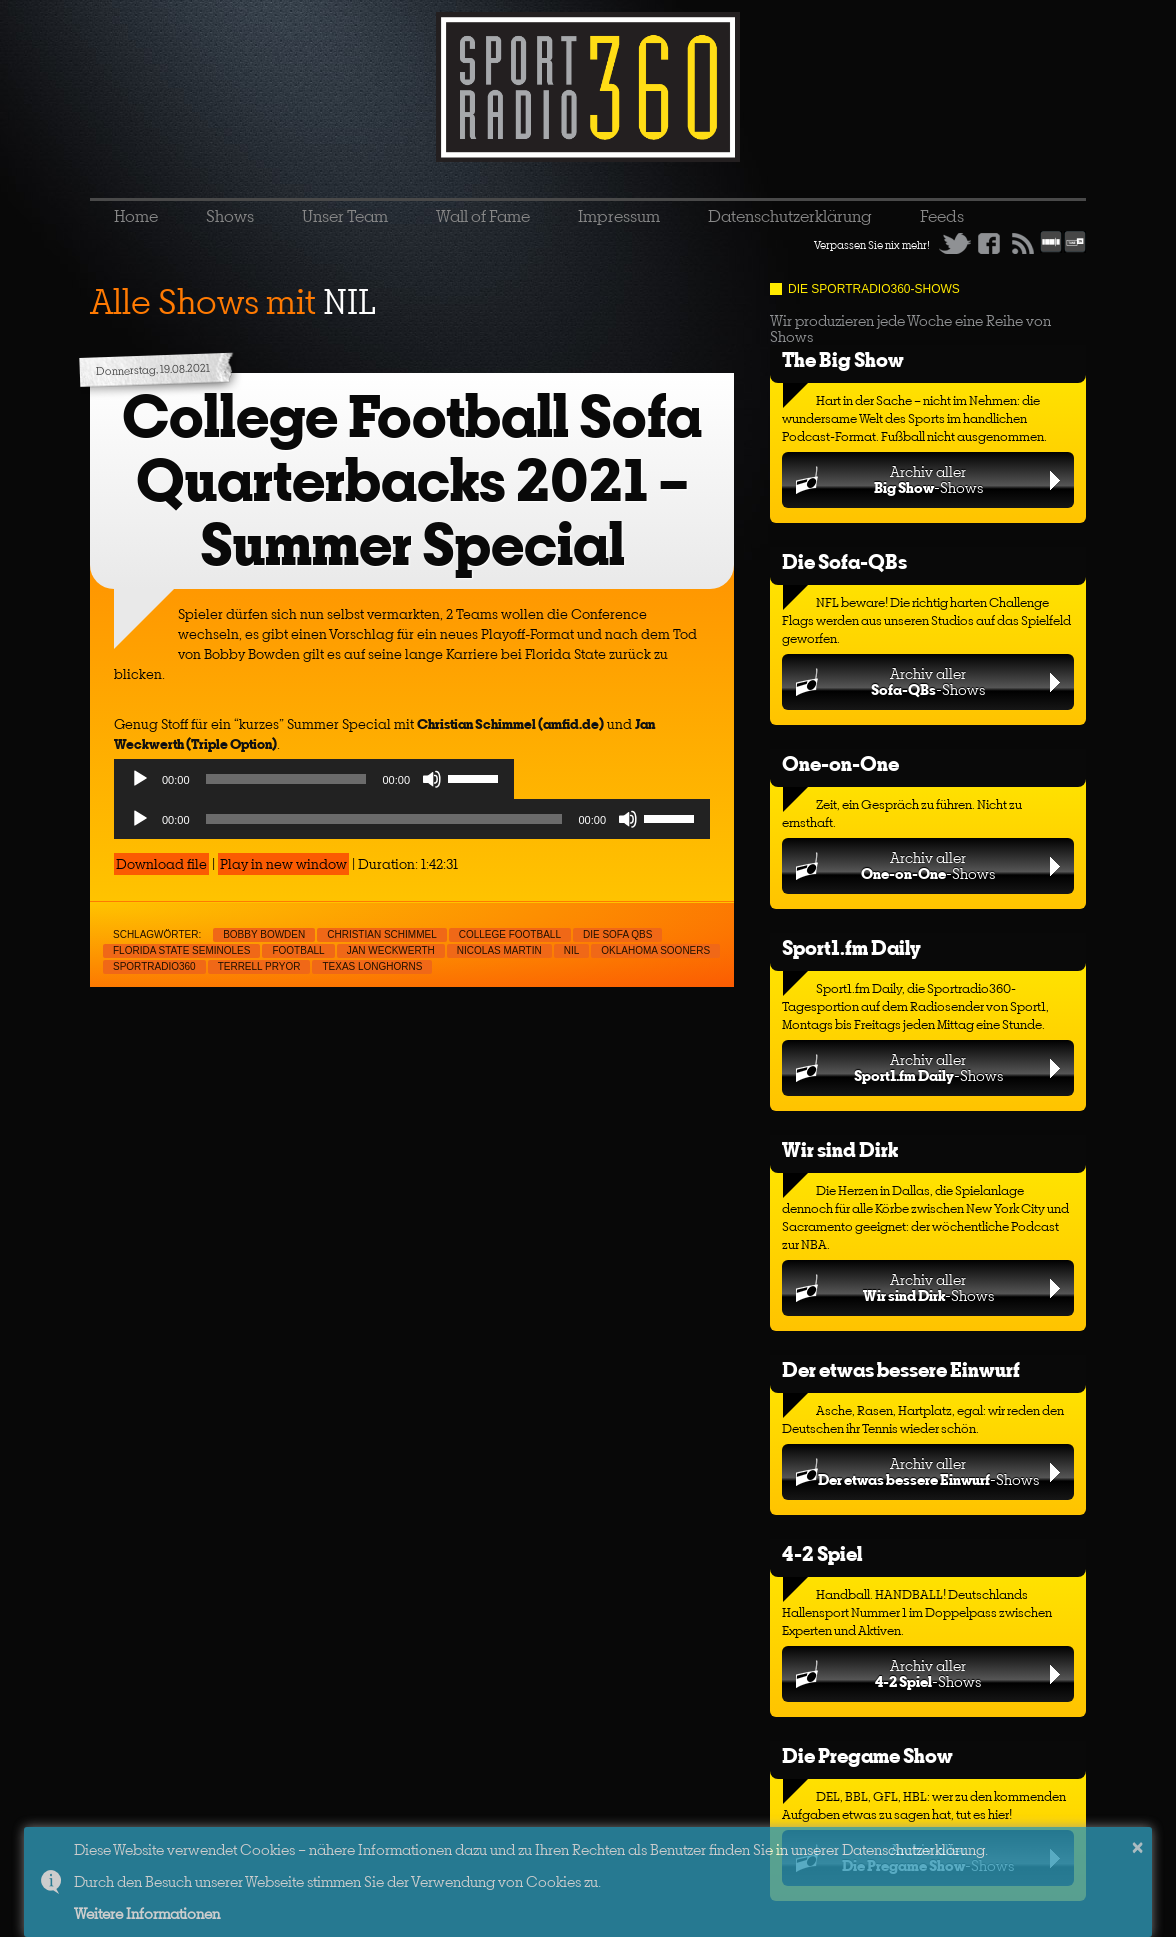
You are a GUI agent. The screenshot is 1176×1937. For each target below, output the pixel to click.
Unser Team (345, 216)
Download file (161, 864)
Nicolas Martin (499, 950)
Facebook (989, 243)
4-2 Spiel (822, 1553)
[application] (314, 784)
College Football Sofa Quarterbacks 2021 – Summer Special (412, 480)
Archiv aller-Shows (928, 479)
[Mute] (432, 779)
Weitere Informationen (147, 1913)
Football (298, 950)
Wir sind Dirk (840, 1149)
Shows (230, 216)
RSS (1023, 243)
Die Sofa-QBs (844, 561)
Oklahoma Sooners (655, 950)
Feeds (942, 216)
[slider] (286, 779)
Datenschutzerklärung (790, 216)
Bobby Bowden (264, 934)
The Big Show (843, 359)
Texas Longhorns (372, 966)
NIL (572, 950)
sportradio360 (154, 966)
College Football (510, 934)
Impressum (619, 216)
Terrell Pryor (259, 966)
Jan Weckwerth (391, 950)
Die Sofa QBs (617, 934)
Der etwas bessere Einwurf (901, 1369)
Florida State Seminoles (181, 950)
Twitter (955, 243)
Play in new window (283, 864)
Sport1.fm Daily (851, 947)
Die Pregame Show (867, 1755)
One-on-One (840, 763)
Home (136, 216)
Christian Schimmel (381, 934)
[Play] (140, 779)
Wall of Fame (483, 216)
